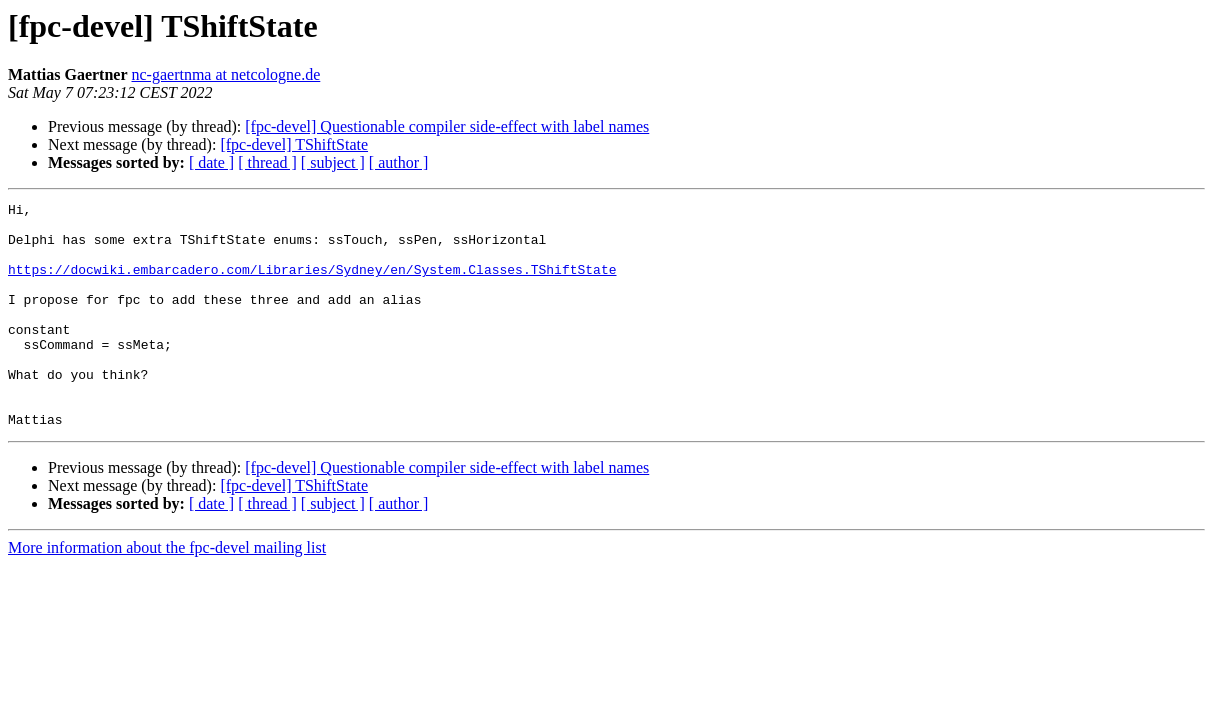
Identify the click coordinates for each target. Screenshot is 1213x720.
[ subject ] (333, 162)
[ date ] (211, 162)
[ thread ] (267, 162)
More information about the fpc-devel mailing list (167, 592)
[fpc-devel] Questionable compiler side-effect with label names (447, 126)
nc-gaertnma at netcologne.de (226, 74)
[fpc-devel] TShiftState (294, 144)
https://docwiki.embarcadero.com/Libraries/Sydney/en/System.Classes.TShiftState (312, 284)
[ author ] (399, 162)
